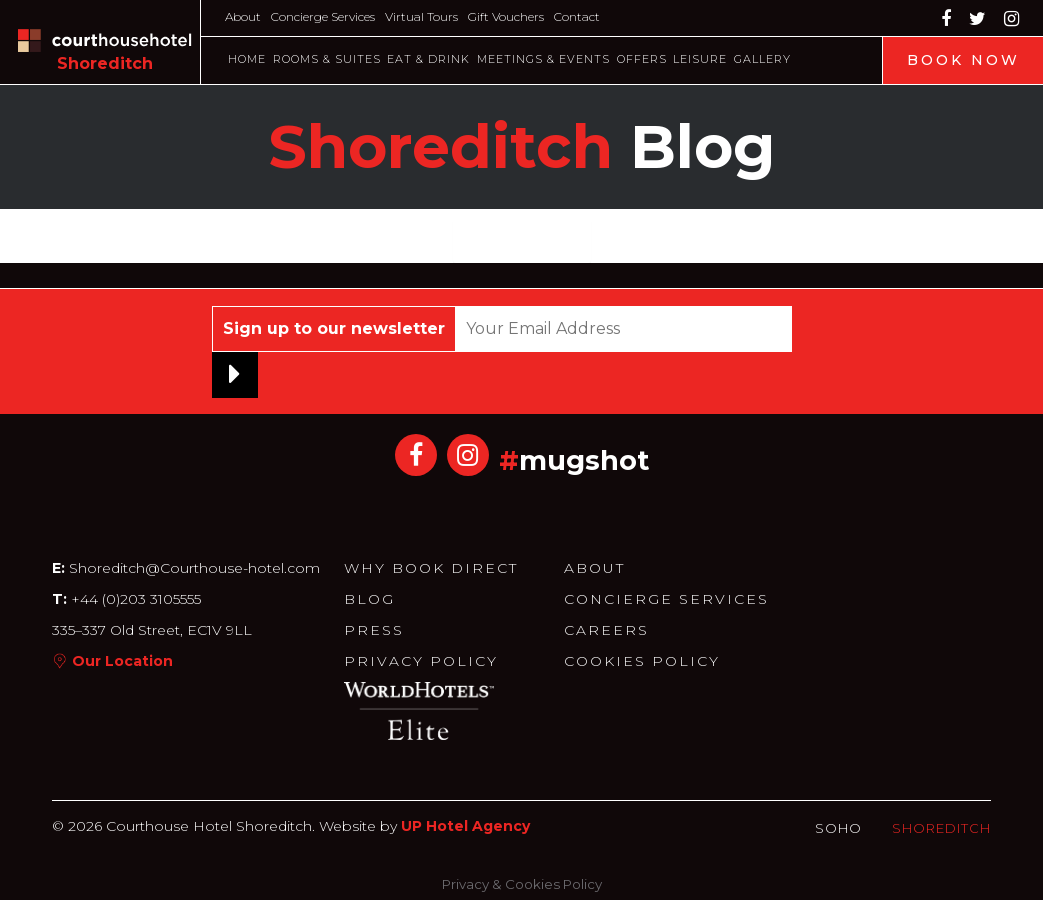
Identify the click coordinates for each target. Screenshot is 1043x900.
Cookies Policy (642, 661)
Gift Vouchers (506, 16)
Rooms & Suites (327, 59)
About (243, 16)
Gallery (762, 59)
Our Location (122, 661)
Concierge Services (323, 16)
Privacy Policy (421, 661)
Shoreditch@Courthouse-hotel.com (194, 568)
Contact (577, 16)
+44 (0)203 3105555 (134, 599)
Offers (642, 59)
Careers (606, 630)
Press (374, 630)
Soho (838, 828)
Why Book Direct (431, 568)
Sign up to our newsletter (334, 328)
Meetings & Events (543, 59)
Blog (369, 599)
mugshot (584, 460)
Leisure (700, 59)
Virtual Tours (421, 16)
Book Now (963, 60)
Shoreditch (941, 828)
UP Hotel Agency (465, 826)
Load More (522, 241)
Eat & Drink (428, 59)
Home (247, 59)
